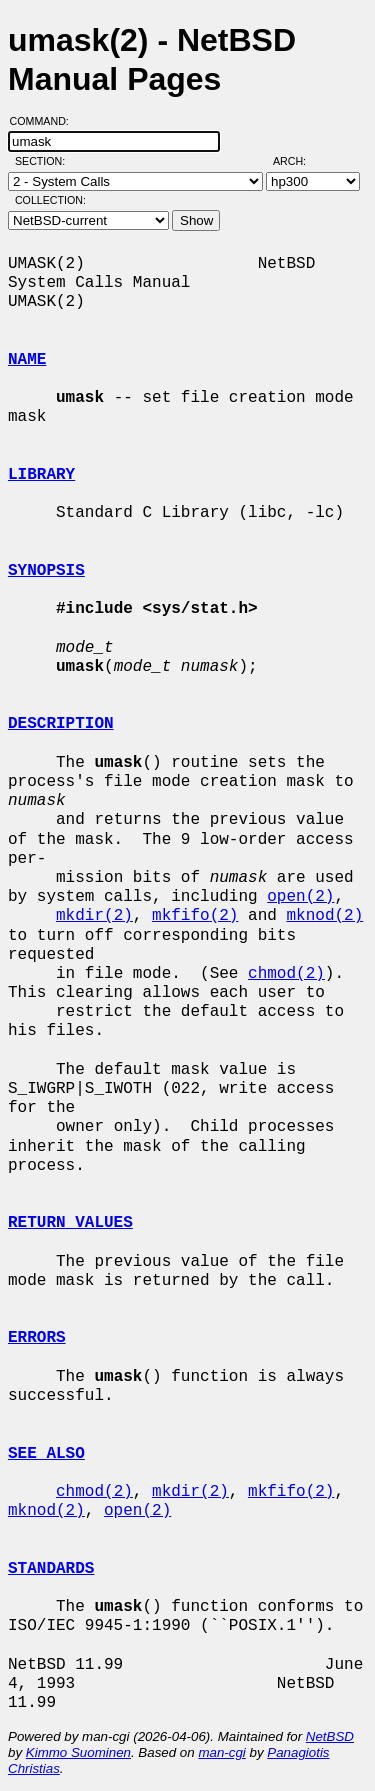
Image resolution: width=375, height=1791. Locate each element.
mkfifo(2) (195, 916)
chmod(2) (286, 974)
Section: (44, 161)
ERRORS (37, 1338)
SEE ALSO (46, 1454)
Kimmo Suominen (78, 1752)
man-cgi (221, 1752)
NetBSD (330, 1736)
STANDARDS (51, 1569)
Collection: (50, 200)
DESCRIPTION (61, 724)
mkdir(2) (94, 916)
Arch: (298, 161)
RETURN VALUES (70, 1223)
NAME (27, 360)
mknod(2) (324, 916)
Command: (45, 121)
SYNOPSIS (46, 571)
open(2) (300, 897)
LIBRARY (41, 475)
